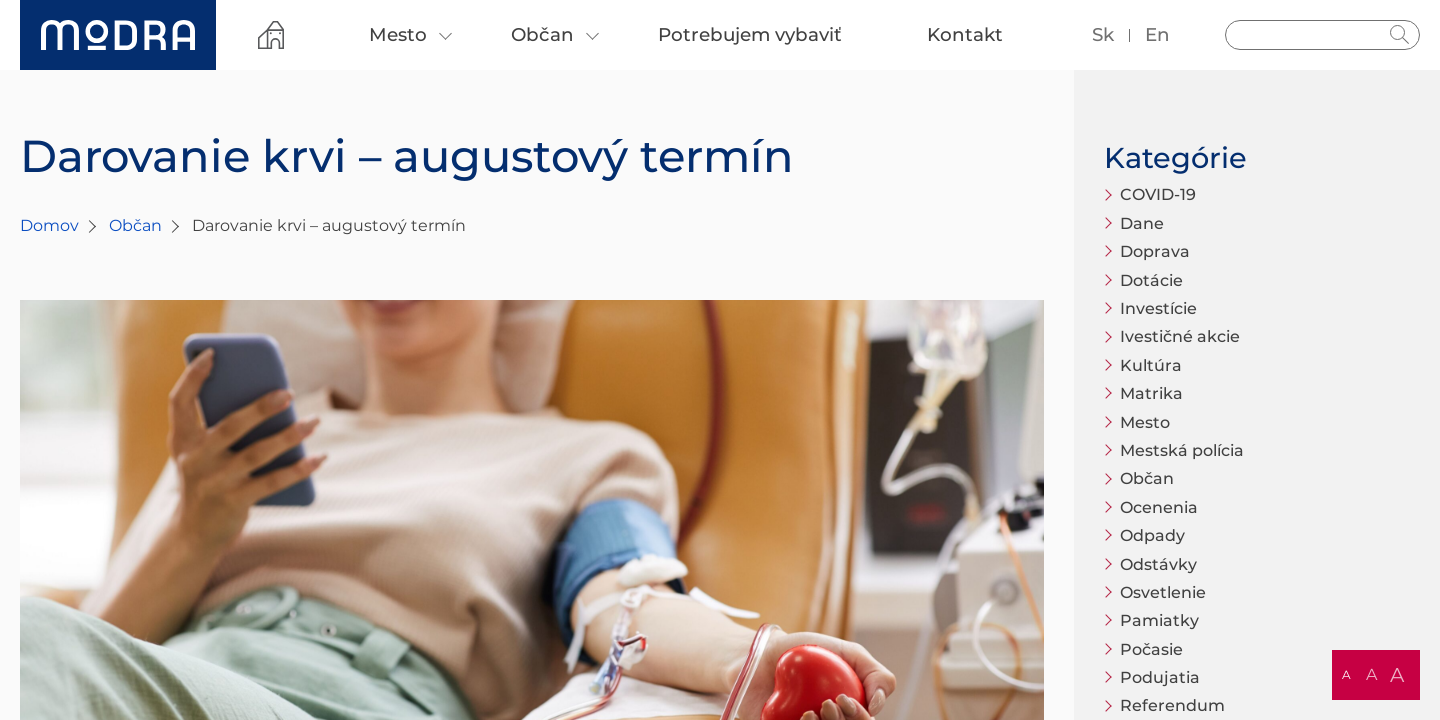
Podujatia (1160, 677)
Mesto (1145, 422)
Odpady (1152, 535)
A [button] (1346, 674)
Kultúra (1151, 365)
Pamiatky (1159, 620)
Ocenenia (1159, 507)
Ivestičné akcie (1180, 336)
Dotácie (1151, 280)
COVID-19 (1158, 194)
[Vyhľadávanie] (1322, 35)
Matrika (1151, 393)
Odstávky (1158, 564)
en (1157, 34)
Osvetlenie (1163, 592)
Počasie (1151, 649)
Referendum (1172, 705)
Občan (135, 225)
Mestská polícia (1182, 450)
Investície (1158, 308)
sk (1103, 34)
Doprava (1155, 251)
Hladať (1400, 35)
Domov (49, 225)
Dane (1142, 223)
